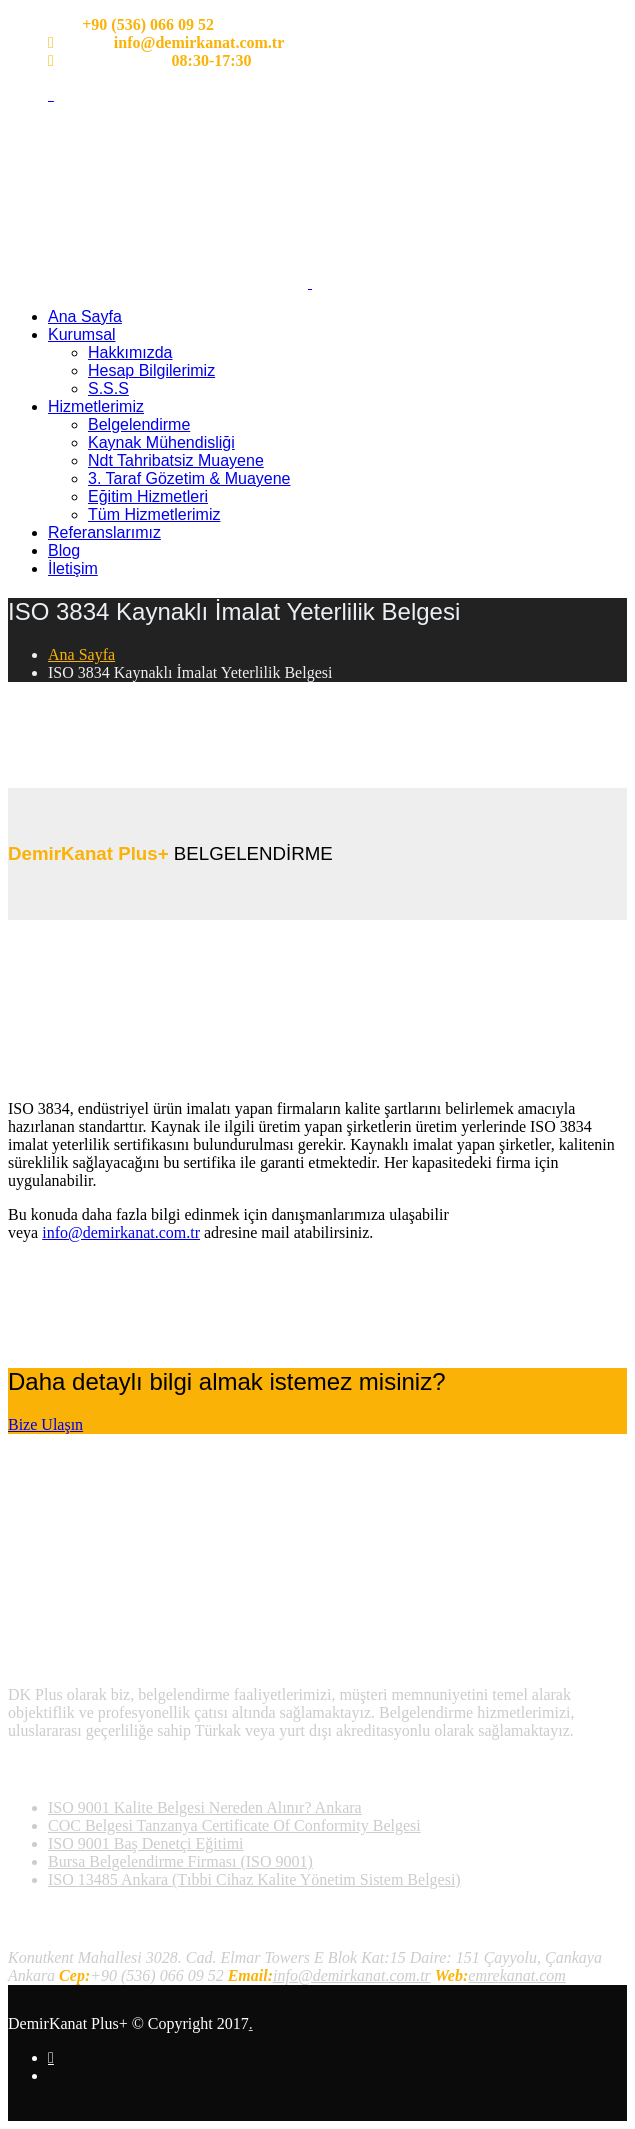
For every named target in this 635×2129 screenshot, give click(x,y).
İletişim (73, 568)
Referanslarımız (104, 532)
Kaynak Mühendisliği (161, 442)
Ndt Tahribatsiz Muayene (176, 460)
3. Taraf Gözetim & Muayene (189, 478)
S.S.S (108, 388)
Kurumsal (82, 334)
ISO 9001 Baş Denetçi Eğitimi (146, 1843)
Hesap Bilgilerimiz (151, 370)
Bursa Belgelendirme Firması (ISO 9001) (180, 1861)
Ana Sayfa (85, 316)
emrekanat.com (517, 1975)
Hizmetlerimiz (96, 406)
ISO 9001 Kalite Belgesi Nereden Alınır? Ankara (205, 1807)
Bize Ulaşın (45, 1424)
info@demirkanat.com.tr (121, 1232)
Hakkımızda (130, 352)
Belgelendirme (139, 424)
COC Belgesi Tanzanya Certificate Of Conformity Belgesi (234, 1825)
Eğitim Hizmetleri (148, 496)
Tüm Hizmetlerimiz (154, 514)
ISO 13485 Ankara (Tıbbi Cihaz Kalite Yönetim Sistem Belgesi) (254, 1879)
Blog (64, 550)
